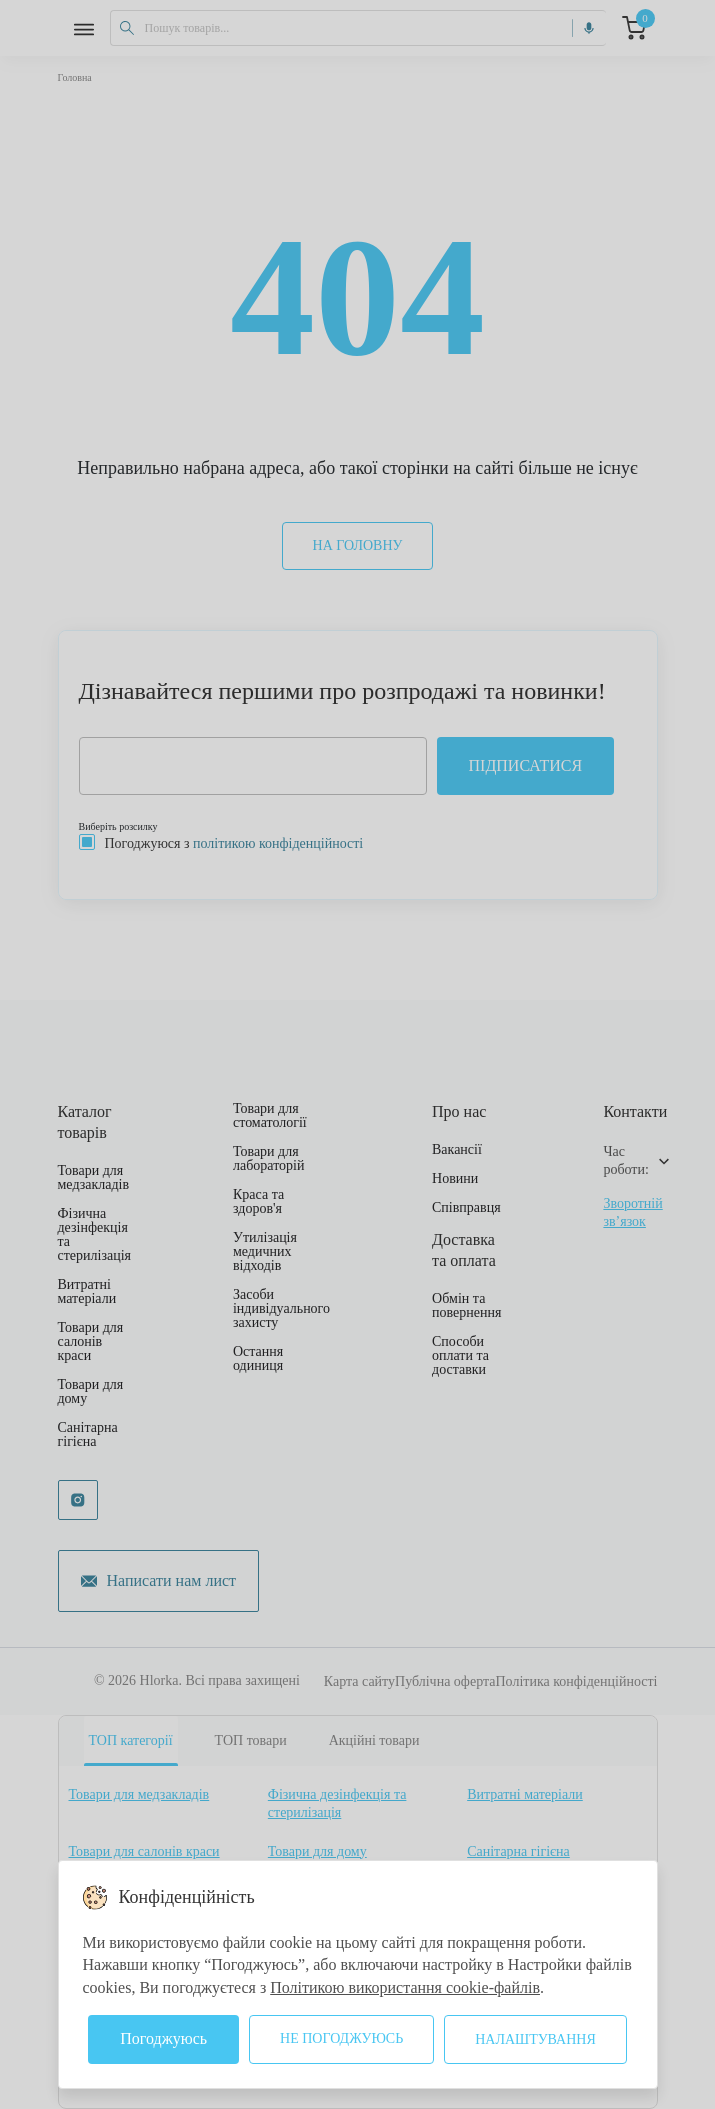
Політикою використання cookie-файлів (405, 1987)
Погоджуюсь (163, 2038)
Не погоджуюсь (341, 2038)
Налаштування (535, 2039)
